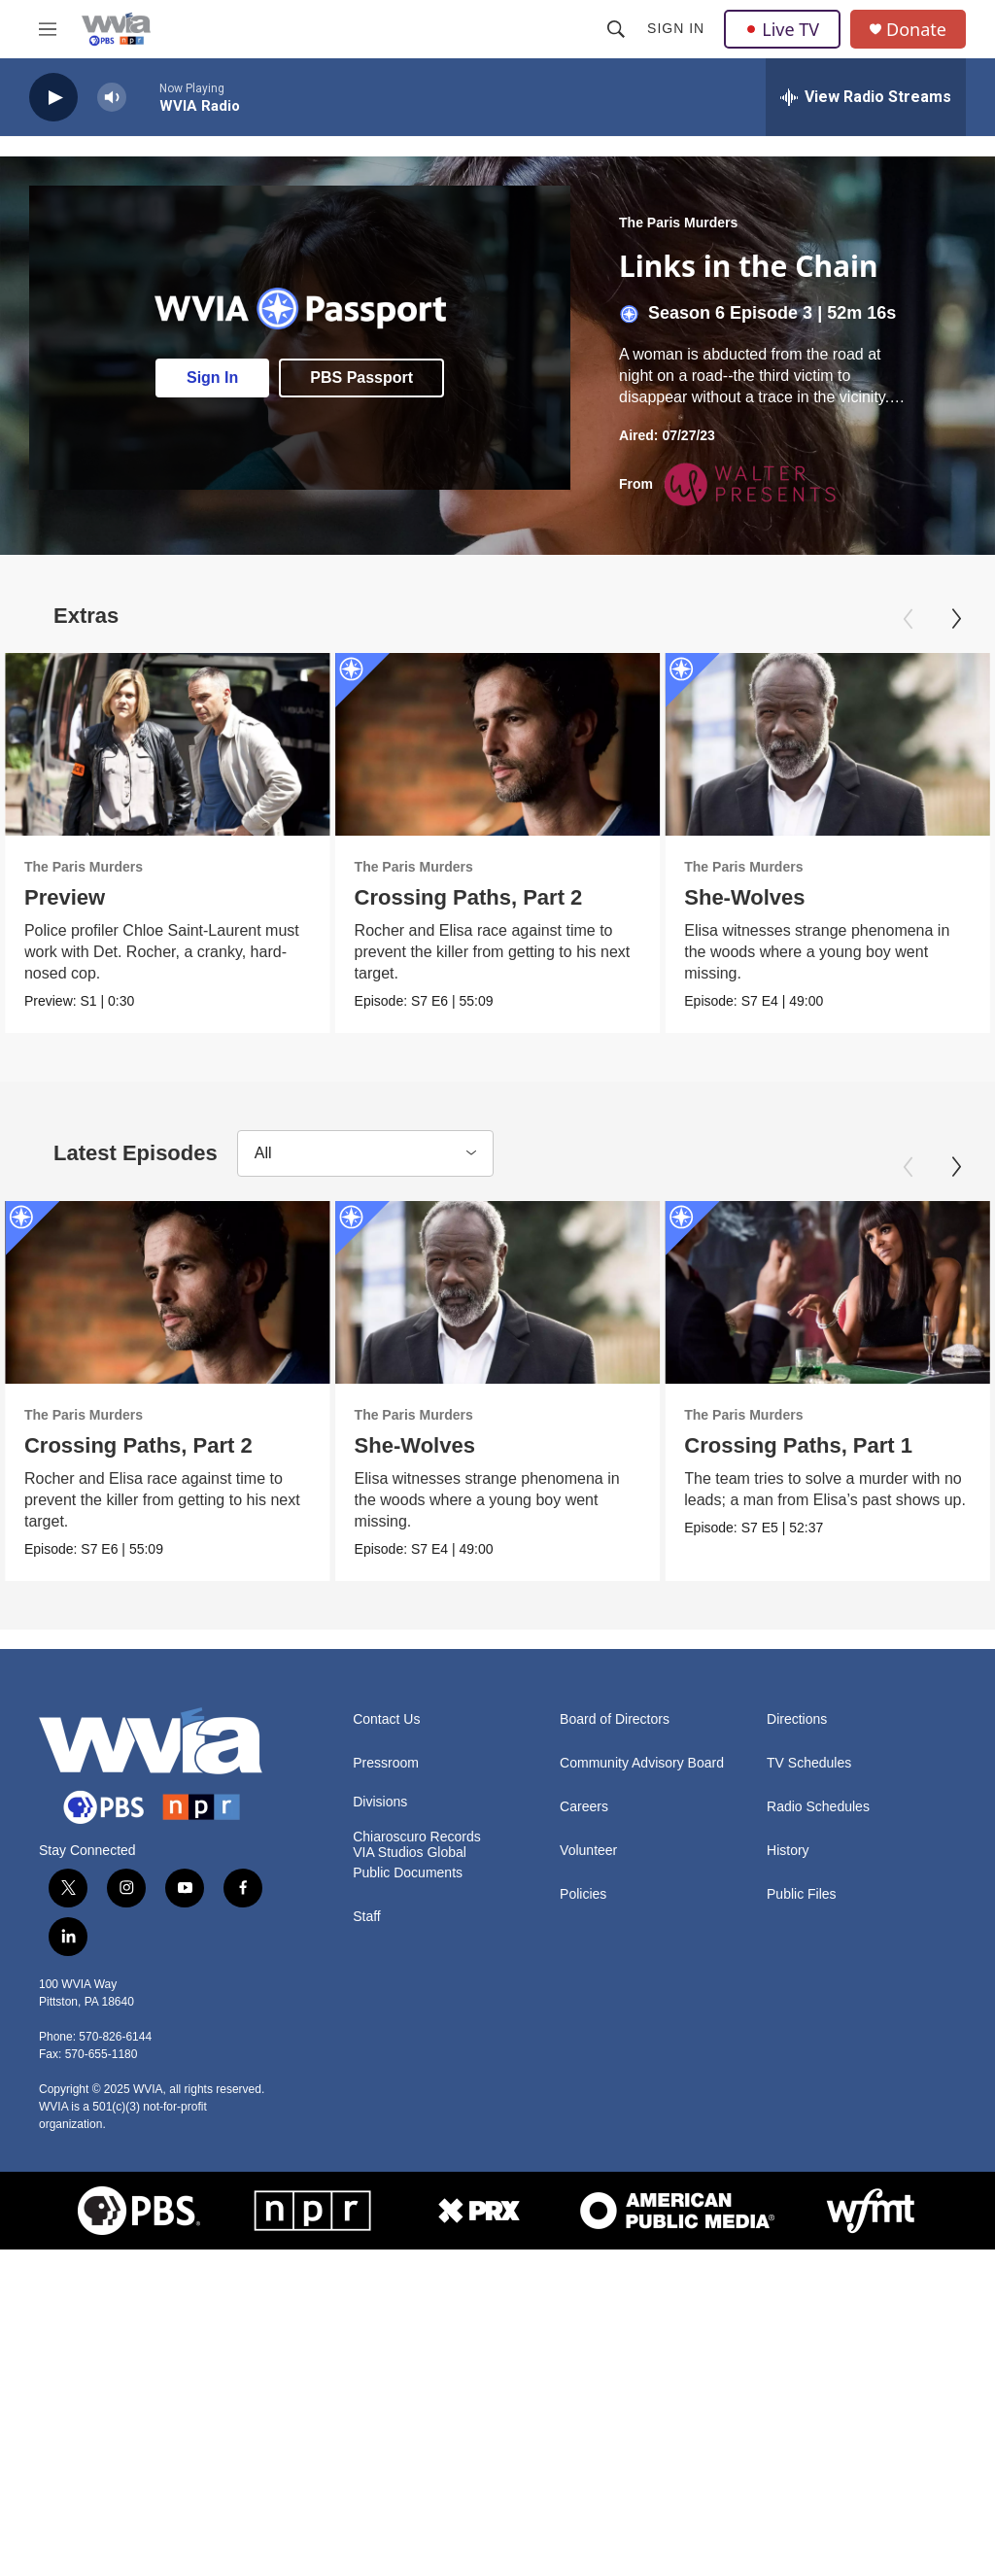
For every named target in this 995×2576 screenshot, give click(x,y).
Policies (583, 1894)
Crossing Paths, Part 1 (813, 1445)
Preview (64, 897)
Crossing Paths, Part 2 (468, 897)
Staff (367, 1916)
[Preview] (167, 744)
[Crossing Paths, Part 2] (497, 744)
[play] (53, 97)
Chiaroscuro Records (417, 1837)
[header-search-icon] (616, 29)
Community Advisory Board (642, 1763)
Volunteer (588, 1850)
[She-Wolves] (508, 1292)
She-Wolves (767, 897)
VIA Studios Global (409, 1852)
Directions (797, 1719)
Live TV (782, 29)
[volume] (111, 98)
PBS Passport (361, 377)
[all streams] (866, 97)
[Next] (956, 619)
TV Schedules (809, 1763)
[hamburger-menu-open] (47, 29)
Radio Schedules (818, 1807)
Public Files (802, 1894)
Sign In (675, 28)
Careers (584, 1807)
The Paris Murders (678, 222)
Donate (916, 29)
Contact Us (386, 1719)
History (788, 1850)
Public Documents (408, 1873)
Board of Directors (614, 1719)
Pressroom (386, 1763)
